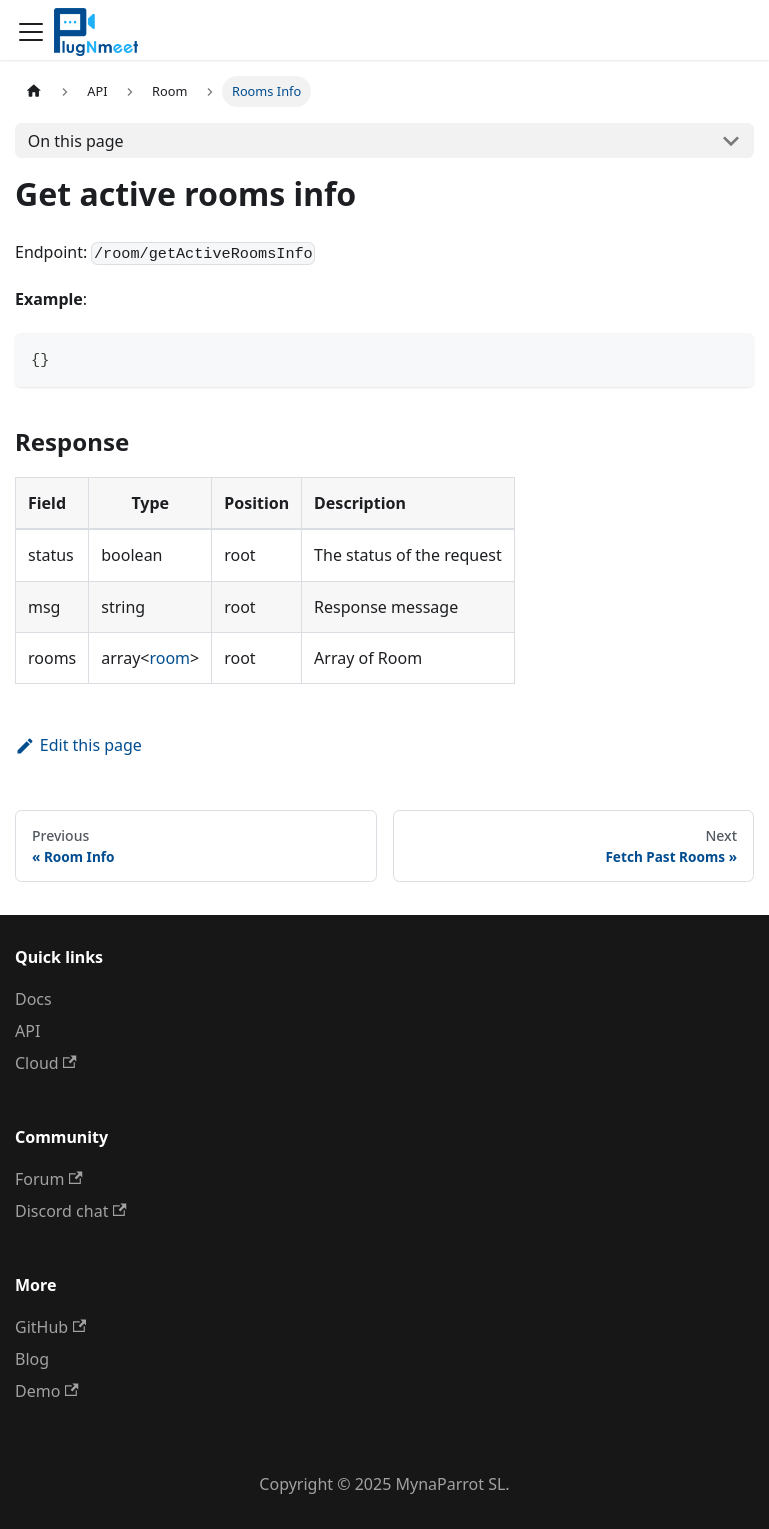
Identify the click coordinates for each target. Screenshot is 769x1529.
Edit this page (78, 745)
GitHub (50, 1327)
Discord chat (71, 1211)
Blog (32, 1359)
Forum (49, 1179)
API (27, 1031)
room (169, 658)
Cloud (46, 1063)
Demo (47, 1391)
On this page (76, 141)
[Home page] (34, 91)
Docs (33, 999)
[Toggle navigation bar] (31, 32)
